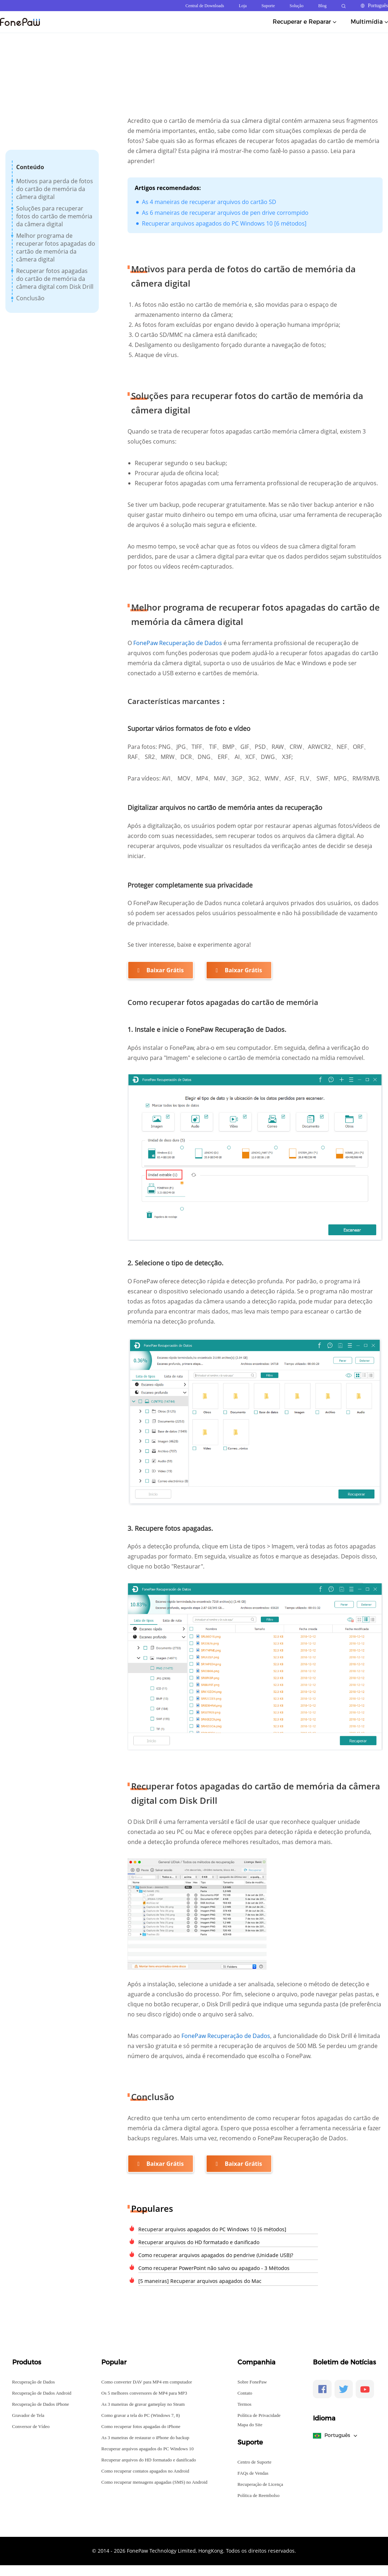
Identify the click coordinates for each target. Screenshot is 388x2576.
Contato (244, 2393)
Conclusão (30, 298)
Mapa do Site (249, 2424)
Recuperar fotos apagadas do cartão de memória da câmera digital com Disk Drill (54, 279)
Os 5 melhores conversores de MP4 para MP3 (144, 2393)
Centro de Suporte (254, 2462)
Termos (244, 2404)
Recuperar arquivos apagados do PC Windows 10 (147, 2448)
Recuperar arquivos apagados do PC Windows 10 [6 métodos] (224, 223)
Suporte (268, 5)
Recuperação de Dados (33, 2382)
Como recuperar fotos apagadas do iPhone (140, 2426)
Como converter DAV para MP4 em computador (146, 2382)
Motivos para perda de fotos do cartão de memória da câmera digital (54, 189)
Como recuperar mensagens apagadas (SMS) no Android (154, 2482)
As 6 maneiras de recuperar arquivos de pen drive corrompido (225, 213)
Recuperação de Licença (260, 2484)
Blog (322, 5)
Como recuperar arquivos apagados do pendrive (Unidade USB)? (215, 2255)
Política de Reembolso (258, 2495)
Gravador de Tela (28, 2415)
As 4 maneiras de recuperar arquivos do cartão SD (209, 202)
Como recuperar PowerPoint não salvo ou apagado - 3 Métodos (214, 2268)
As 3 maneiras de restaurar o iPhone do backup (145, 2437)
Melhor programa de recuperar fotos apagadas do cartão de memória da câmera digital (55, 247)
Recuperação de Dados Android (41, 2393)
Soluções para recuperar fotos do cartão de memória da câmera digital (54, 216)
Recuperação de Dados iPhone (40, 2404)
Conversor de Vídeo (31, 2426)
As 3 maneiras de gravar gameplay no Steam (143, 2404)
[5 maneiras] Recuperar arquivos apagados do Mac (200, 2281)
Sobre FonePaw (252, 2382)
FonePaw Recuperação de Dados (177, 643)
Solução (297, 5)
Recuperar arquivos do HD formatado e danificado (198, 2242)
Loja (243, 5)
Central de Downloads (204, 5)
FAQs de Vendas (252, 2473)
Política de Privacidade (259, 2415)
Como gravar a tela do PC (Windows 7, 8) (140, 2415)
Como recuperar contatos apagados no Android (145, 2471)
